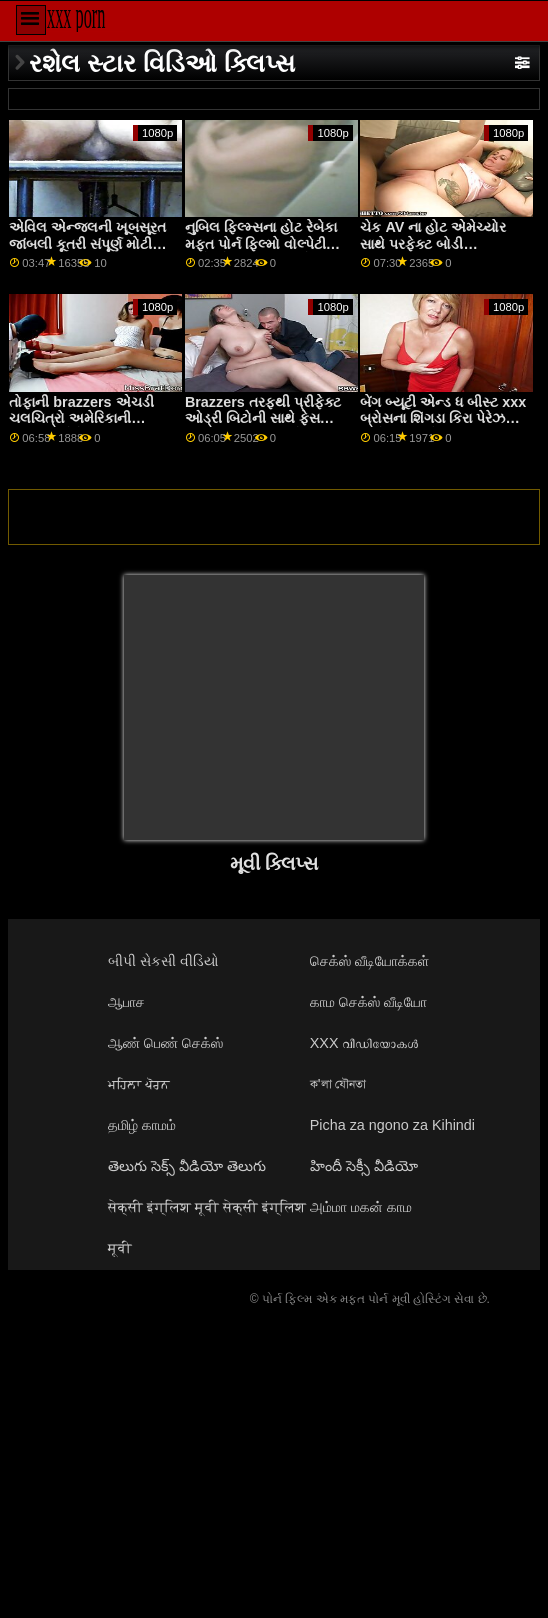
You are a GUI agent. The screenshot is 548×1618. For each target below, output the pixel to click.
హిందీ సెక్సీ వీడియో (364, 1166)
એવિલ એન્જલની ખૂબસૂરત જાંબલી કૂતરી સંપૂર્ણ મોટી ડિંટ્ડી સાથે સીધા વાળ (87, 243)
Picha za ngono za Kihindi (392, 1125)
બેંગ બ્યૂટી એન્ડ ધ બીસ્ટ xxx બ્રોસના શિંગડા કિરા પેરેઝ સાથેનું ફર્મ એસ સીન (443, 418)
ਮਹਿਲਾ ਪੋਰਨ (139, 1084)
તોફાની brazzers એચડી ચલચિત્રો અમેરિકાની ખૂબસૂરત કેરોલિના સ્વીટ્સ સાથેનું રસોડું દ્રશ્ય (82, 427)
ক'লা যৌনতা (338, 1084)
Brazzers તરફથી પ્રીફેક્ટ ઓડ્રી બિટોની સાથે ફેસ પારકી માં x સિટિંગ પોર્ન (263, 418)
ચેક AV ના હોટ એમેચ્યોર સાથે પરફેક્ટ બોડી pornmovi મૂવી (433, 243)
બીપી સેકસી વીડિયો (163, 961)
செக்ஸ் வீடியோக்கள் (369, 961)
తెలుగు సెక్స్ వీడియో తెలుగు (187, 1166)
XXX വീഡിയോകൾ (364, 1043)
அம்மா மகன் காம (361, 1207)
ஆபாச (126, 1002)
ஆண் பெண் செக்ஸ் (165, 1043)
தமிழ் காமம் (142, 1125)
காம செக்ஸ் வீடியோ (368, 1002)
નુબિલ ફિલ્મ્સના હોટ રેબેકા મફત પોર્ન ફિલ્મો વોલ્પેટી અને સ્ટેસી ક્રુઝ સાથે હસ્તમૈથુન (261, 252)
